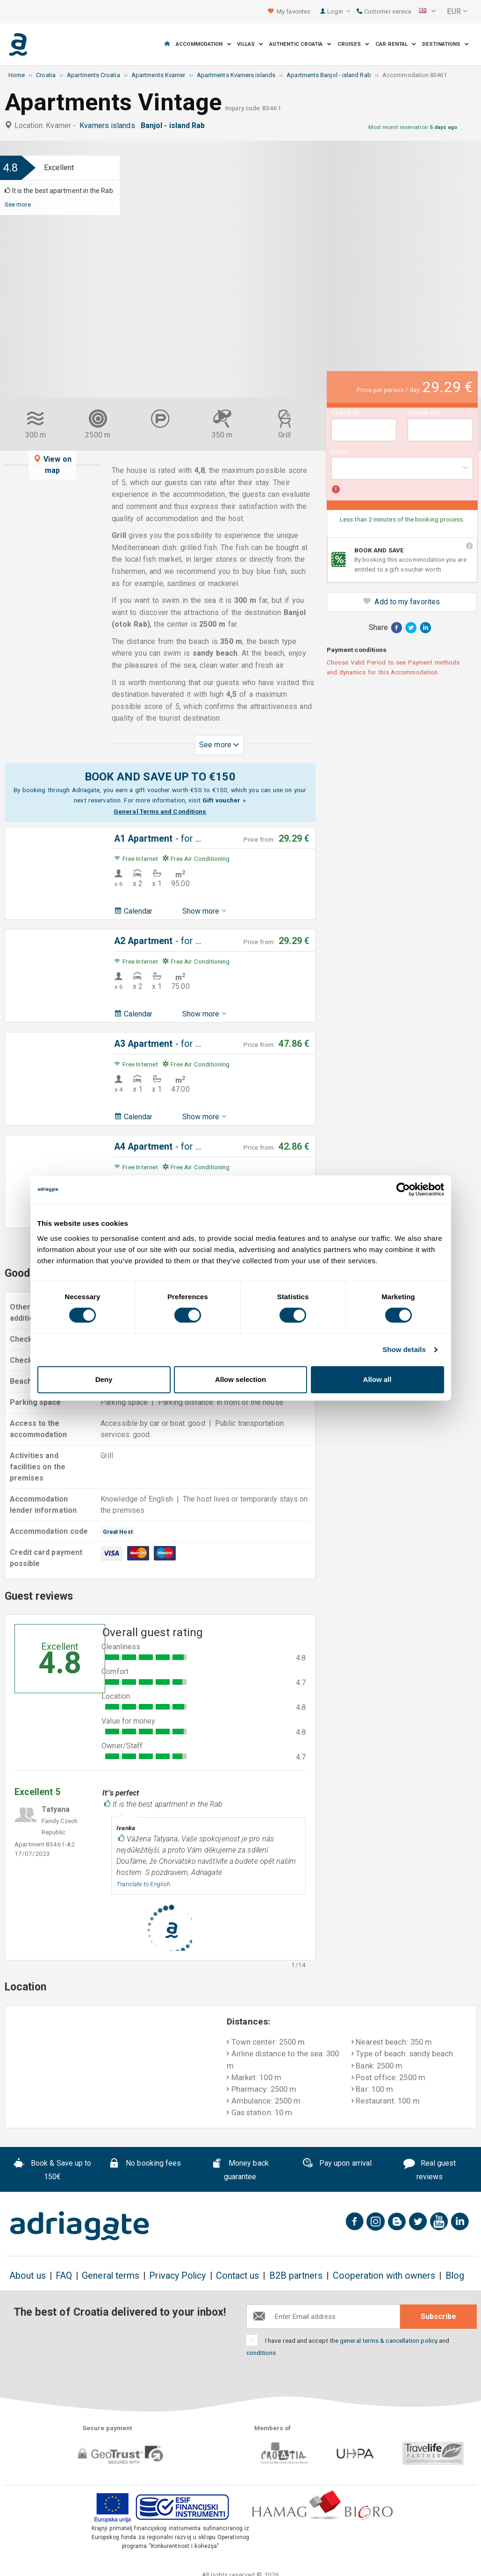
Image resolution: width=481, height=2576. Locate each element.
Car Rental (395, 44)
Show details (404, 1349)
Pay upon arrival (337, 2164)
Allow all (377, 1379)
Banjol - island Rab (175, 125)
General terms (110, 2275)
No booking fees (144, 2164)
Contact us (237, 2275)
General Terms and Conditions (160, 811)
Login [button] (338, 11)
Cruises (353, 44)
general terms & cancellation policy (389, 2340)
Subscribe (438, 2316)
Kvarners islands (108, 125)
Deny (104, 1379)
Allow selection (240, 1379)
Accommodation (203, 44)
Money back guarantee (240, 2170)
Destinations (445, 44)
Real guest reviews (429, 2170)
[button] (427, 11)
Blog (454, 2275)
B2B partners (296, 2275)
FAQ (64, 2275)
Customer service (384, 11)
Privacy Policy (177, 2275)
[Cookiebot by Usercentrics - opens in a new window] (403, 1189)
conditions (261, 2352)
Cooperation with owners (384, 2275)
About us (27, 2275)
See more (18, 204)
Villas (250, 44)
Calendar (133, 911)
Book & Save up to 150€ (52, 2170)
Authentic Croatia (300, 44)
